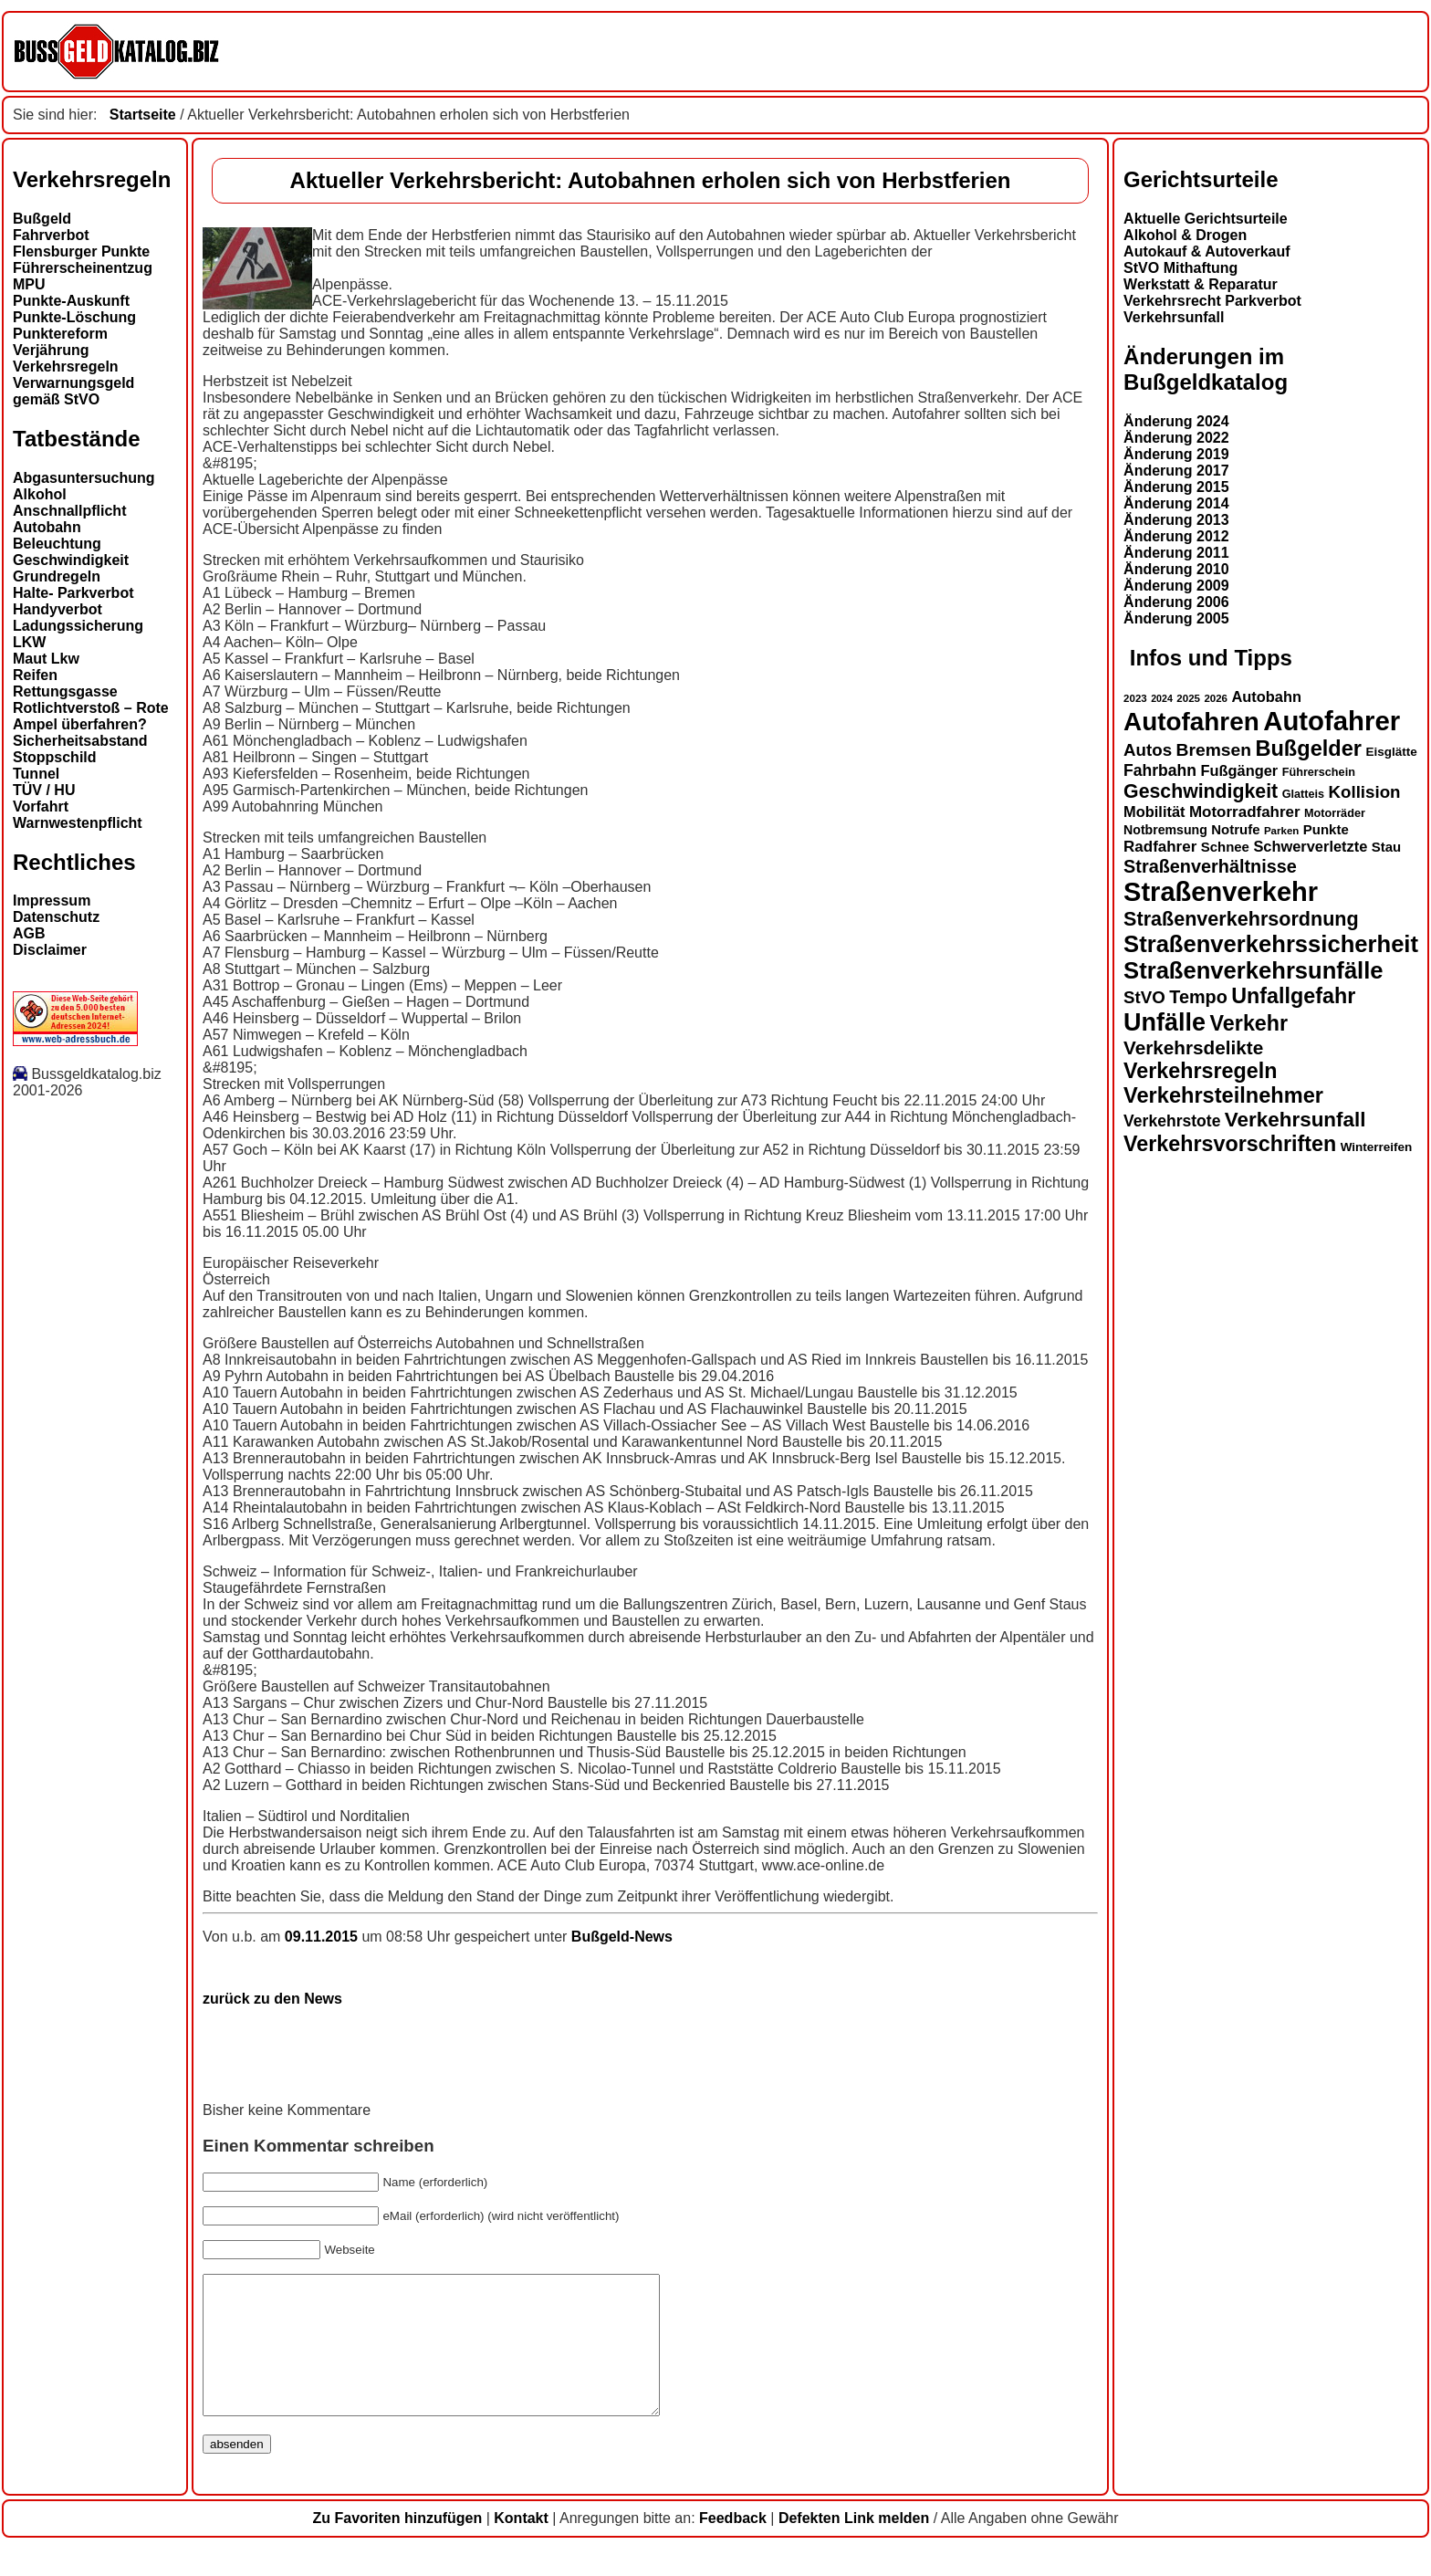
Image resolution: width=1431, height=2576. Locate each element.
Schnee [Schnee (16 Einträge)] (1225, 846)
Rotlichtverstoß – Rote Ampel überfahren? (91, 716)
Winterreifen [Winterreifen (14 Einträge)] (1377, 1147)
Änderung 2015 (1176, 487)
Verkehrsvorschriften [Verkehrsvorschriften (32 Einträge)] (1229, 1144)
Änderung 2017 (1176, 470)
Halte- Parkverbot (73, 593)
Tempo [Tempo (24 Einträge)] (1198, 997)
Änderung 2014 (1176, 503)
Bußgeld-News (622, 1936)
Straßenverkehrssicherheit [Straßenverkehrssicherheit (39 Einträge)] (1270, 944)
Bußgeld (42, 218)
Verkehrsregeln (66, 366)
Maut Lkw (46, 658)
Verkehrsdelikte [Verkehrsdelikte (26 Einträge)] (1193, 1047)
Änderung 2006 (1176, 602)
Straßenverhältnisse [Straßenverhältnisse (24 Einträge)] (1210, 866)
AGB (29, 933)
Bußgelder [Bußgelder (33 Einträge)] (1308, 748)
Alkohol (40, 494)
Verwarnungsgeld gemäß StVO (73, 391)
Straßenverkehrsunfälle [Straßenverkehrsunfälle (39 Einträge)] (1253, 970)
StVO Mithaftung (1180, 268)
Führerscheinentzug (82, 268)
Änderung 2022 (1176, 437)
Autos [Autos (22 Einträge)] (1147, 749)
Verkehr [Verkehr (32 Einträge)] (1249, 1023)
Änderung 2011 (1176, 552)
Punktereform (60, 333)
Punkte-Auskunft (71, 301)
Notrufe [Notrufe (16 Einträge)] (1235, 829)
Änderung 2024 (1176, 421)
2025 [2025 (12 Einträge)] (1188, 698)
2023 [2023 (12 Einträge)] (1135, 698)
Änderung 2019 (1176, 454)
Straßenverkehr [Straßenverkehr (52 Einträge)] (1220, 891)
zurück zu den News (272, 1998)
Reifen (35, 675)
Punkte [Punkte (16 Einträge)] (1326, 829)
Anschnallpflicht (69, 510)
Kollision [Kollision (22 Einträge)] (1365, 791)
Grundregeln (56, 576)
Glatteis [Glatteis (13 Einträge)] (1303, 794)
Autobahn (47, 527)
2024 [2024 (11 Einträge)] (1162, 698)
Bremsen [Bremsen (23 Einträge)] (1213, 749)
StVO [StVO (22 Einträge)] (1144, 997)
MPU (29, 284)
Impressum (51, 900)
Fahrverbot (51, 235)
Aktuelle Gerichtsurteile (1205, 218)
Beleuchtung (57, 543)
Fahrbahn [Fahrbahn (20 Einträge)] (1159, 770)
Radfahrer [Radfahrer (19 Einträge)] (1159, 846)
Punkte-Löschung (74, 317)
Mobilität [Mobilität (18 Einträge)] (1154, 811)
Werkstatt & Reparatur (1200, 284)
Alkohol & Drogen (1185, 235)
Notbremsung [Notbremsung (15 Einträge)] (1165, 829)
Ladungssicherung (78, 626)
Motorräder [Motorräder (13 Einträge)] (1334, 813)
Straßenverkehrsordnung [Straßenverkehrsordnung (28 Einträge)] (1241, 918)
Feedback (733, 2545)
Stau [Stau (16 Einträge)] (1386, 846)
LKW (29, 642)
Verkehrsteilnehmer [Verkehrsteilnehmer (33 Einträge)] (1223, 1095)
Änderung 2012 (1176, 536)
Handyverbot (57, 609)
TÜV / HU (44, 790)
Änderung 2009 (1176, 585)
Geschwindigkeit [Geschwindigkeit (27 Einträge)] (1200, 791)
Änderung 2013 (1176, 520)
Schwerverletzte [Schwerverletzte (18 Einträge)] (1310, 846)
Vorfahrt (40, 806)
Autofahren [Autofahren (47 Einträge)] (1191, 721)
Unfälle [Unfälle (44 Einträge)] (1164, 1022)
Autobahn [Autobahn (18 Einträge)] (1266, 696)
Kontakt (521, 2545)
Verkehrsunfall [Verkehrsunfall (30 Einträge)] (1295, 1119)
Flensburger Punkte (81, 251)
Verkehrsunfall (1173, 317)
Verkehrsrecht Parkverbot (1212, 301)
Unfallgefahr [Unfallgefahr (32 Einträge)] (1293, 996)
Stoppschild (55, 757)
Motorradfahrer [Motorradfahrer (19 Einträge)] (1244, 812)
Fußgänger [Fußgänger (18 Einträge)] (1239, 770)
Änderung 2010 (1176, 569)
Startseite (143, 114)
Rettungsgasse (65, 691)
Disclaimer (50, 950)
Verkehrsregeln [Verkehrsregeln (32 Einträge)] (1200, 1071)
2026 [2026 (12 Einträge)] (1215, 698)
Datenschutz (56, 917)
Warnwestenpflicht (77, 823)
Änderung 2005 (1176, 618)
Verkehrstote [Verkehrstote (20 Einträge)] (1171, 1121)
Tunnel (36, 773)
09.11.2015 (323, 1936)
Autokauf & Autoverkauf (1206, 251)
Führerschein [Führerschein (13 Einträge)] (1318, 772)
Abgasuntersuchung (84, 478)
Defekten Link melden (853, 2545)
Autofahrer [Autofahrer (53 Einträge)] (1331, 721)
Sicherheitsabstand (80, 741)
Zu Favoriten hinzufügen (397, 2545)
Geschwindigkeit (71, 560)
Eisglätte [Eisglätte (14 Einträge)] (1390, 752)
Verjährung (51, 350)
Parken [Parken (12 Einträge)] (1281, 830)
